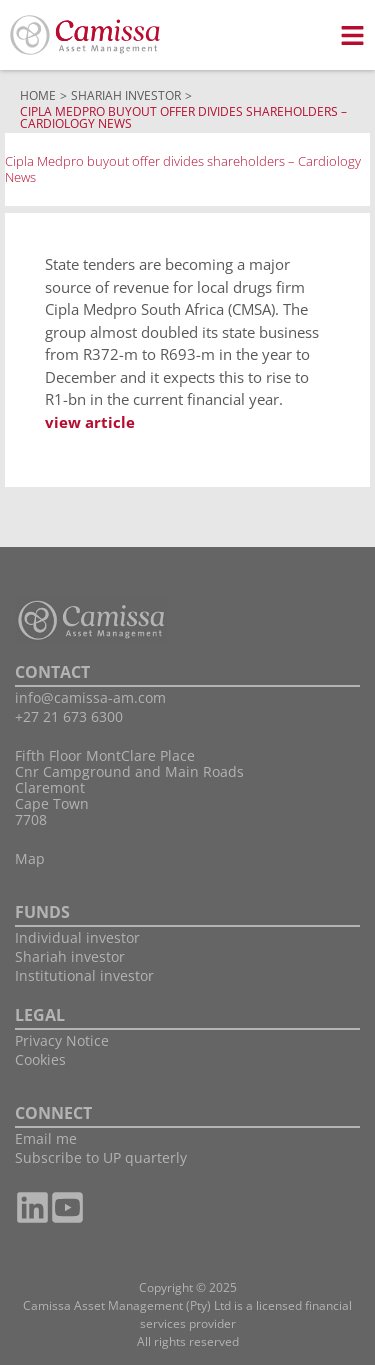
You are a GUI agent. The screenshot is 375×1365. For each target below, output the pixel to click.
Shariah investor (70, 956)
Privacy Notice (62, 1040)
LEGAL (40, 1015)
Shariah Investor (126, 95)
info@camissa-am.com (90, 697)
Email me (46, 1138)
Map (30, 858)
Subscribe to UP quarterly (101, 1157)
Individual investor (77, 937)
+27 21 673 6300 (69, 716)
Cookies (40, 1059)
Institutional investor (84, 975)
